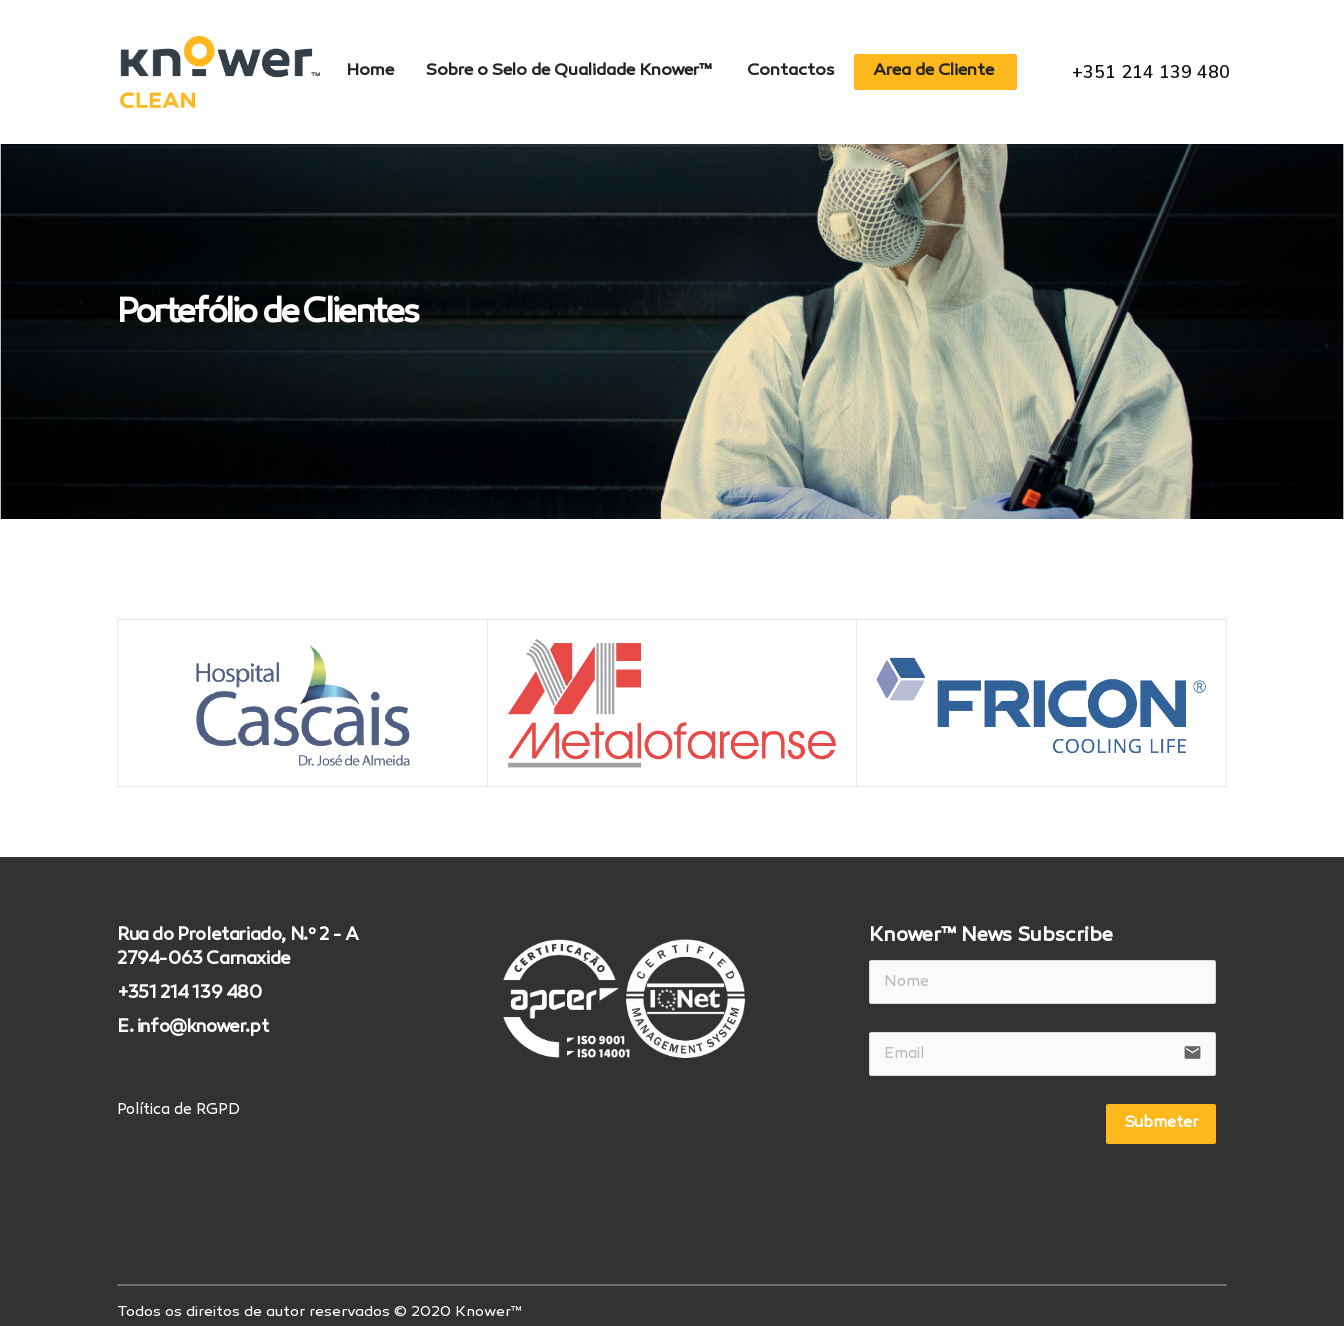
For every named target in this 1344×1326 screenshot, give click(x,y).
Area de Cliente (943, 66)
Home (361, 66)
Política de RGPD (178, 1098)
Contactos (794, 66)
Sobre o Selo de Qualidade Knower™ (567, 66)
